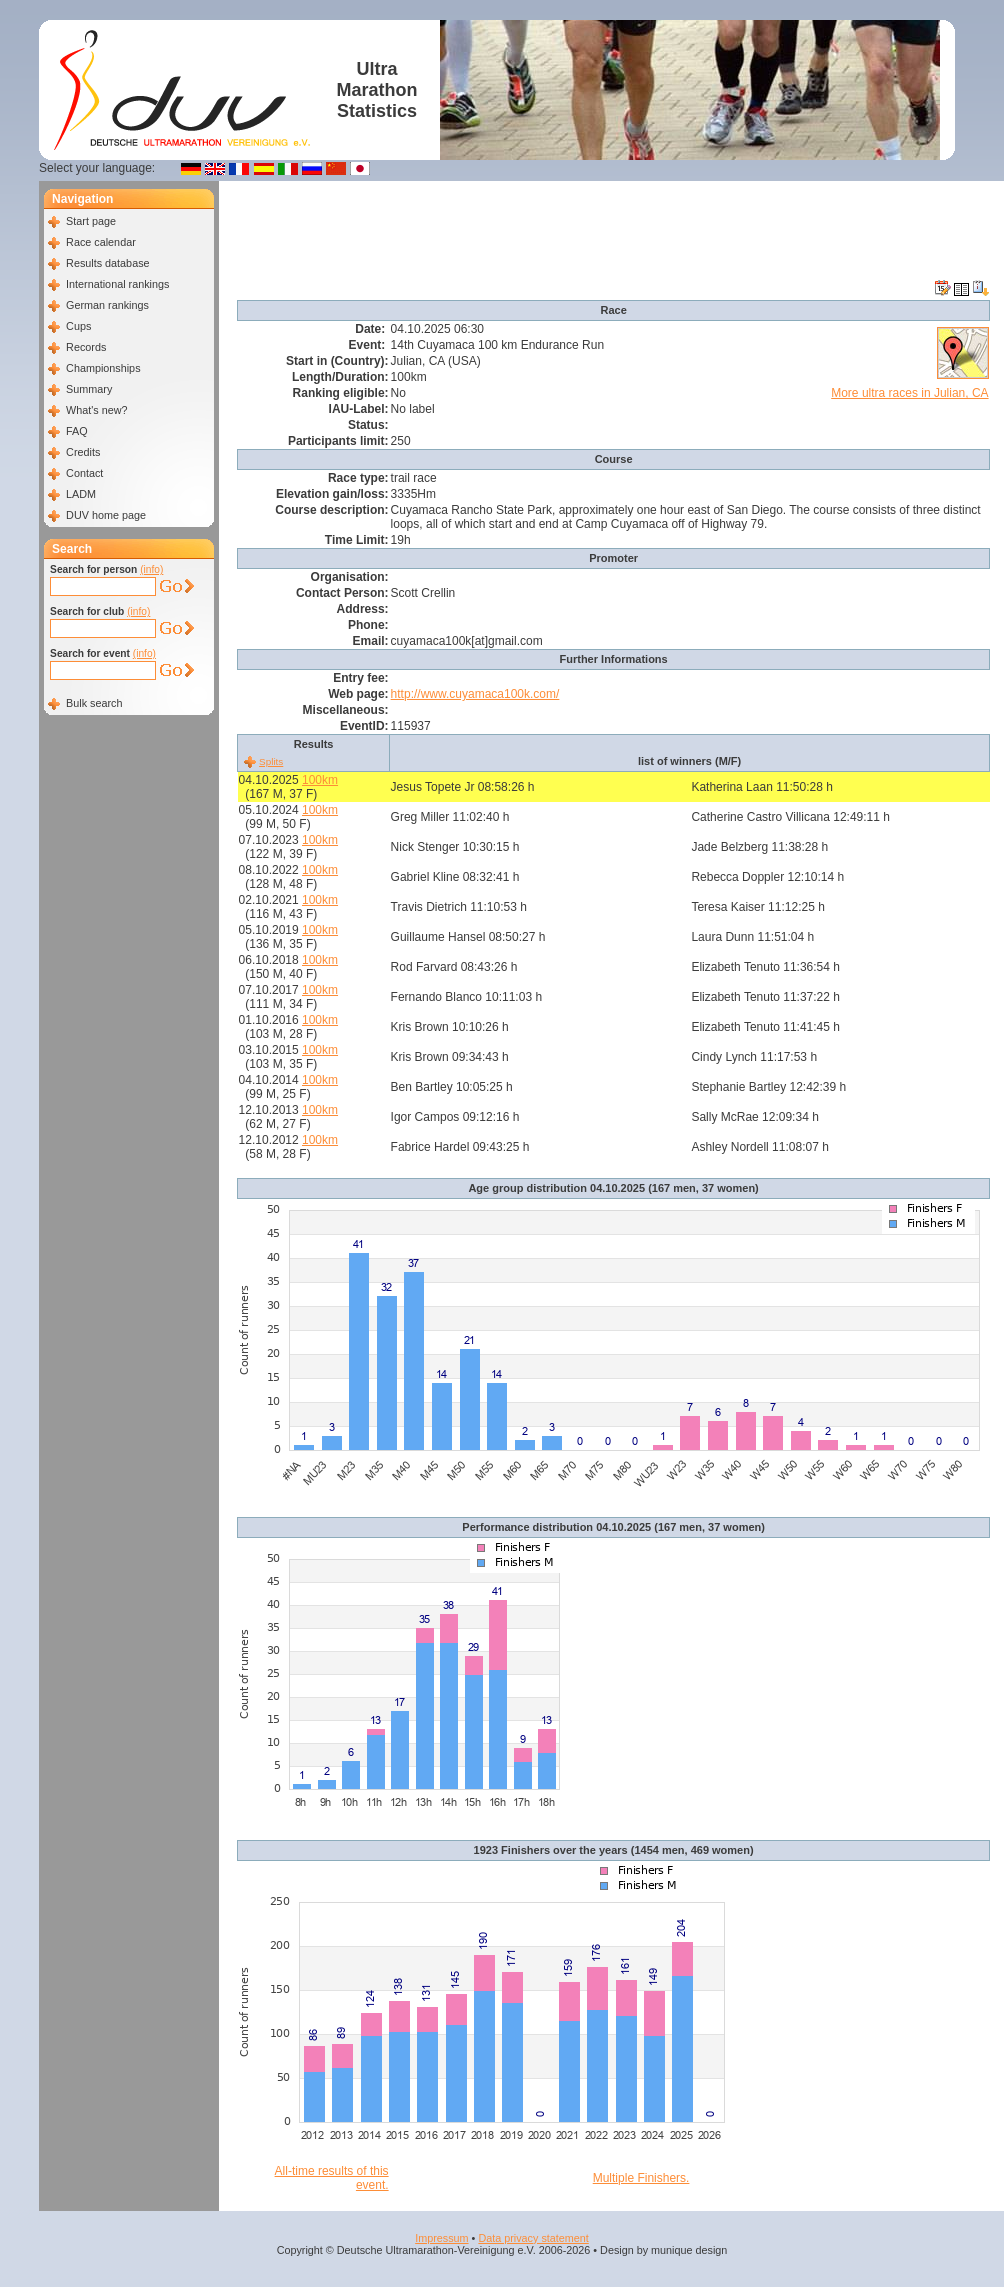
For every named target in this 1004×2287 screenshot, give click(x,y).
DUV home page (106, 515)
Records (86, 347)
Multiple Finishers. (641, 2178)
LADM (81, 494)
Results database (107, 263)
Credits (83, 452)
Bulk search (94, 703)
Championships (103, 368)
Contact (84, 473)
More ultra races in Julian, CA (909, 393)
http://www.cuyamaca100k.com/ (475, 694)
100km (320, 780)
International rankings (117, 284)
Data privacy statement (533, 2238)
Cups (78, 326)
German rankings (107, 305)
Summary (89, 389)
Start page (91, 221)
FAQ (77, 431)
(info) (151, 569)
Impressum (441, 2238)
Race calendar (101, 242)
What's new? (96, 410)
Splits (271, 761)
